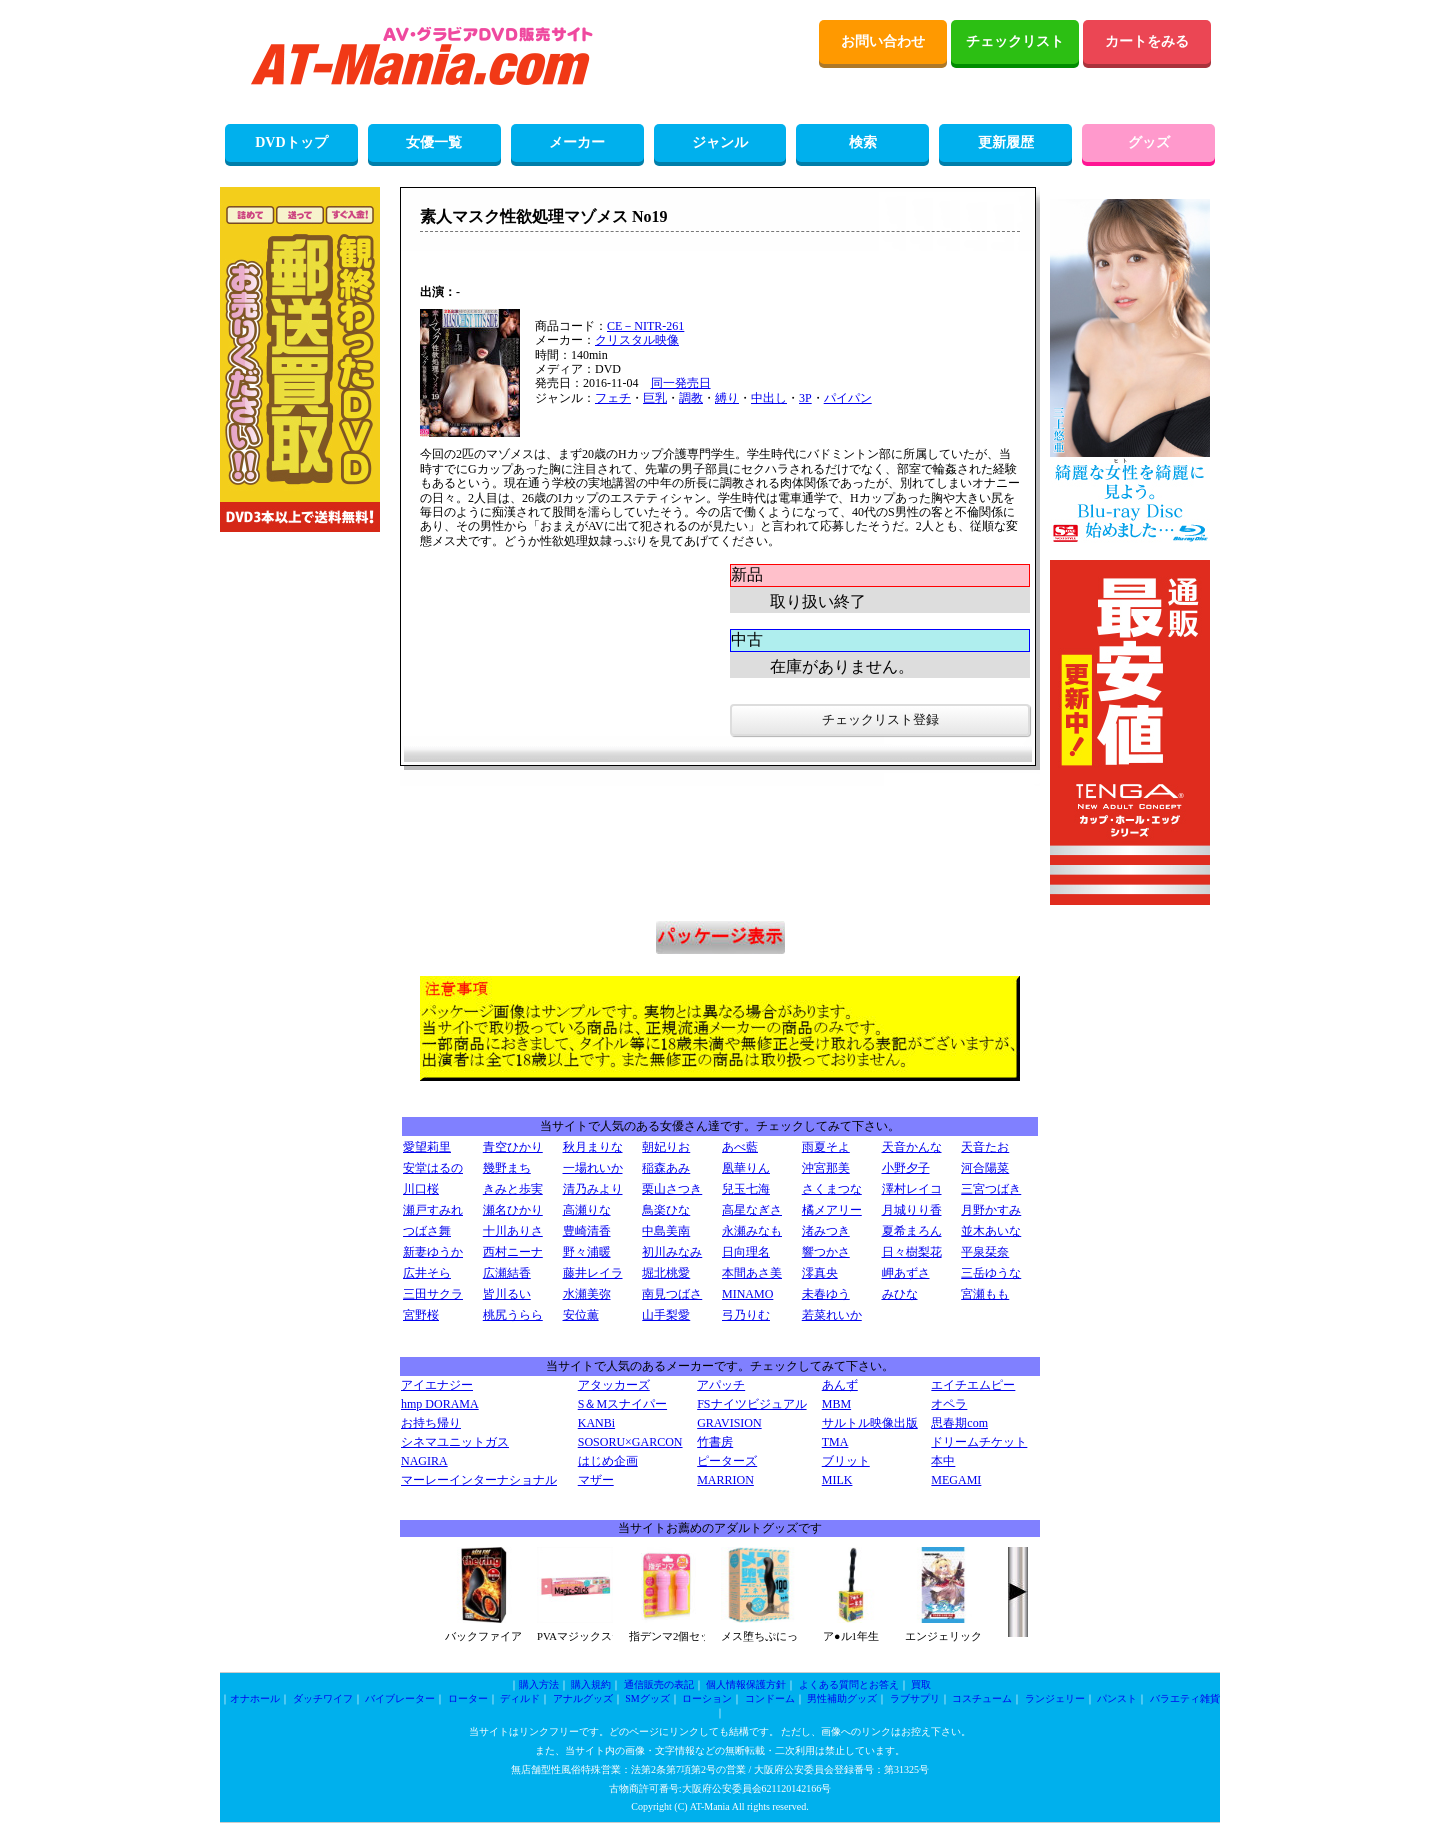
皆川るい (507, 1294)
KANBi (596, 1423)
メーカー (577, 142)
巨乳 (655, 398)
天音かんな (912, 1147)
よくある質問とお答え (849, 1684)
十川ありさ (513, 1231)
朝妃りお (666, 1147)
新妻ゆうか (433, 1252)
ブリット (846, 1461)
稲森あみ (666, 1168)
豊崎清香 (587, 1231)
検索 (863, 142)
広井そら (427, 1273)
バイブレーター (400, 1698)
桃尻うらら (513, 1315)
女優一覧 (434, 142)
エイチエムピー (973, 1385)
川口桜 (421, 1189)
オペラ (949, 1404)
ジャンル (720, 142)
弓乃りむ (746, 1315)
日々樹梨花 (912, 1252)
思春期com (959, 1423)
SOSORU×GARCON (630, 1442)
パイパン (848, 398)
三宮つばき (991, 1189)
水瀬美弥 (587, 1294)
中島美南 (666, 1231)
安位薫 (581, 1315)
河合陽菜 (985, 1168)
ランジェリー (1055, 1698)
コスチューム (982, 1698)
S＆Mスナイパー (622, 1404)
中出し (769, 398)
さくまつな (832, 1189)
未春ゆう (826, 1294)
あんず (840, 1385)
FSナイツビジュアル (751, 1404)
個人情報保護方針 (746, 1684)
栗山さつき (672, 1189)
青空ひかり (513, 1147)
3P (805, 398)
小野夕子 (906, 1168)
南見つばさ (672, 1294)
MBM (836, 1404)
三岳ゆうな (991, 1273)
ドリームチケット (979, 1442)
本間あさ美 (752, 1273)
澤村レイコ (912, 1189)
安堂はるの (433, 1168)
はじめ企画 (608, 1461)
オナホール (255, 1698)
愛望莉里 (427, 1147)
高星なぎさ (752, 1210)
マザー (596, 1480)
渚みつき (826, 1231)
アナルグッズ (583, 1698)
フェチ (613, 398)
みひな (900, 1294)
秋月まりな (593, 1147)
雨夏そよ (826, 1147)
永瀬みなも (752, 1231)
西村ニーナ (513, 1252)
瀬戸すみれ (433, 1210)
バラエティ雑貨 (1185, 1698)
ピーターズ (727, 1461)
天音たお (985, 1147)
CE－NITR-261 (645, 326)
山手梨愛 (666, 1315)
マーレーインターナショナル (479, 1480)
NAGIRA (424, 1461)
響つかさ (826, 1252)
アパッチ (721, 1385)
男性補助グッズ (842, 1698)
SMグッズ (647, 1698)
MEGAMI (956, 1480)
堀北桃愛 (666, 1273)
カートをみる (1147, 41)
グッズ (1149, 142)
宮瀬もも (985, 1294)
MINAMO (747, 1294)
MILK (837, 1480)
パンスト (1117, 1698)
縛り (727, 398)
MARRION (725, 1480)
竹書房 (715, 1442)
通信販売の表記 (659, 1684)
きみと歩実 (513, 1189)
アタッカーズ (614, 1385)
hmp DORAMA (440, 1404)
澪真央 (820, 1273)
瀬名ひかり (513, 1210)
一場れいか (593, 1168)
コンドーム (770, 1698)
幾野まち (507, 1168)
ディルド (520, 1698)
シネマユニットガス (455, 1442)
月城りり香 (912, 1210)
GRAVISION (729, 1423)
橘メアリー (832, 1210)
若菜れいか (832, 1315)
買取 (921, 1684)
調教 (691, 398)
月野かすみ (991, 1210)
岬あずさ (906, 1273)
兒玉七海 (746, 1189)
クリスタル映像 (637, 340)
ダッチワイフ (323, 1698)
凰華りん (746, 1168)
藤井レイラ (593, 1273)
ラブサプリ (915, 1698)
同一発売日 (681, 383)
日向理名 (746, 1252)
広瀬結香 (507, 1273)
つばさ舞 (427, 1231)
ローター (468, 1698)
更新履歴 (1006, 142)
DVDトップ (291, 142)
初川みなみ (672, 1252)
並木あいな (991, 1231)
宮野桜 (421, 1315)
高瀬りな (587, 1210)
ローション (707, 1698)
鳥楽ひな (666, 1210)
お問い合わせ (883, 41)
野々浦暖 (587, 1252)
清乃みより (593, 1189)
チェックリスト (1015, 41)
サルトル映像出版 (870, 1423)
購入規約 (591, 1684)
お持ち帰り (431, 1423)
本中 (943, 1461)
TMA (835, 1442)
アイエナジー (437, 1385)
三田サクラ (433, 1294)
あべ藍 (740, 1147)
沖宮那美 (826, 1168)
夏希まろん (912, 1231)
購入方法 (539, 1684)
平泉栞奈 (985, 1252)
